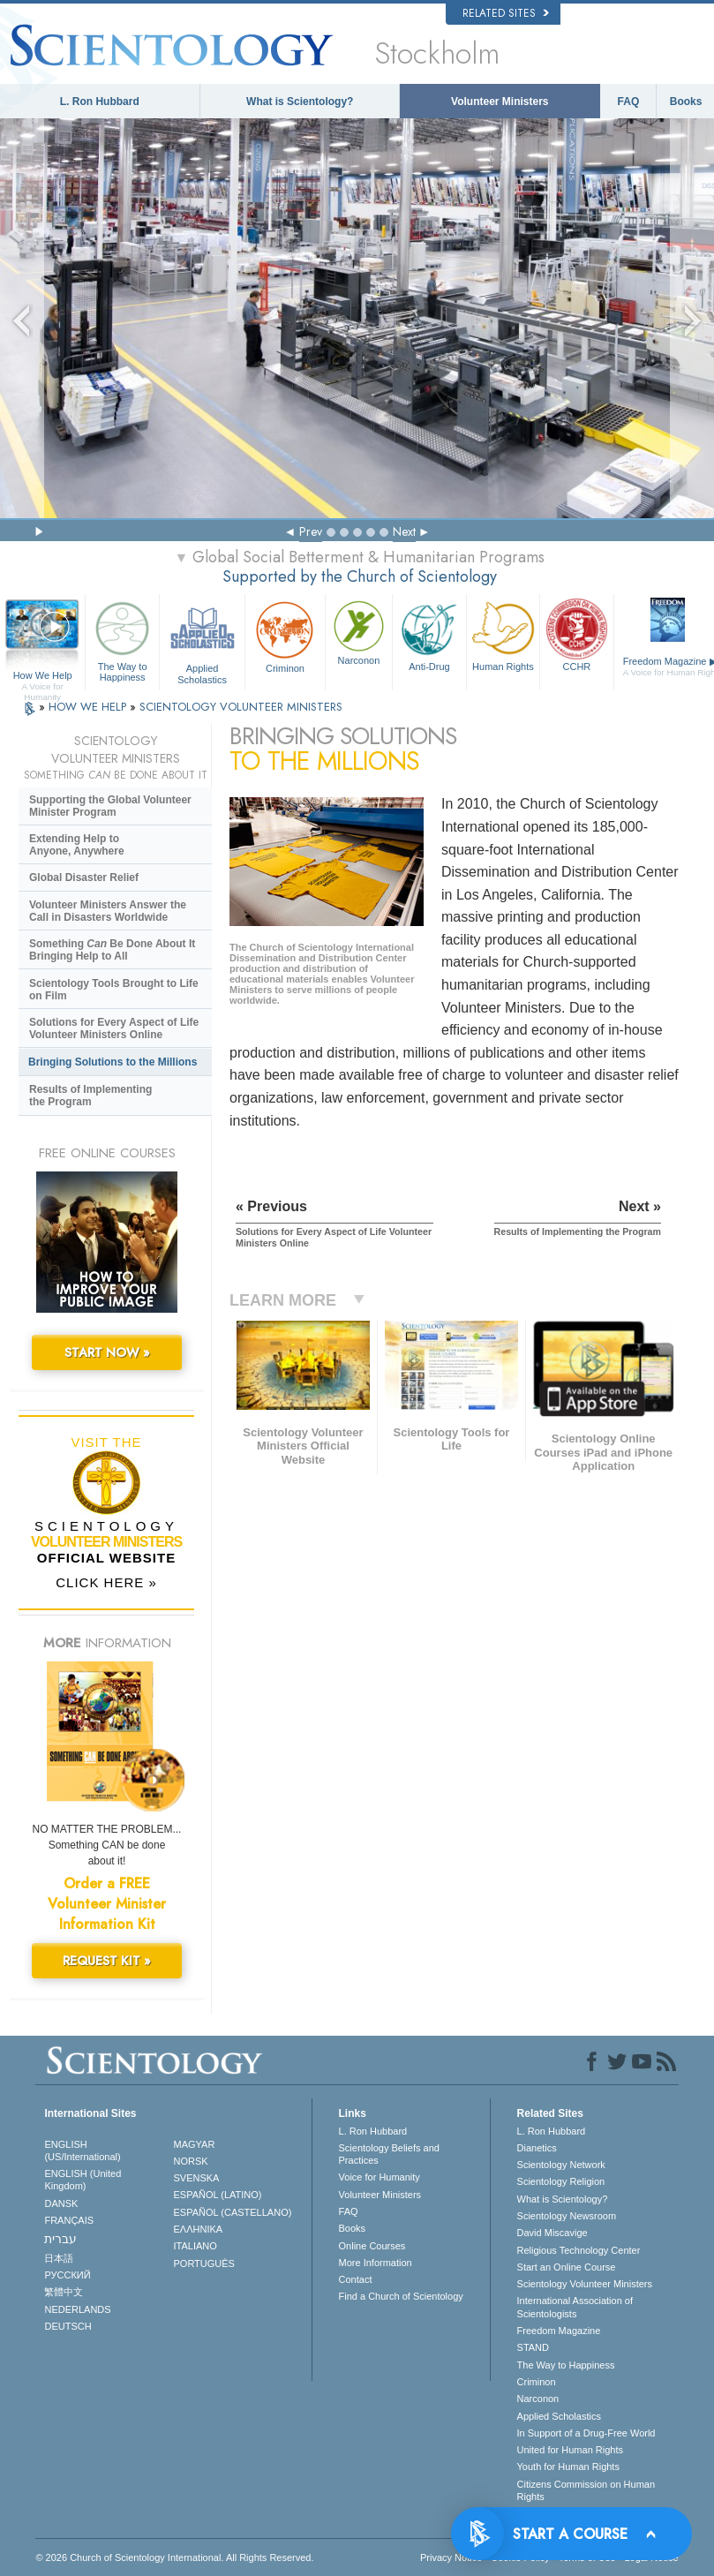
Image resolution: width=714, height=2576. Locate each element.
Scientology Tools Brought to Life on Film (114, 989)
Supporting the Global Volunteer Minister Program (110, 806)
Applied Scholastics (202, 639)
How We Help (42, 676)
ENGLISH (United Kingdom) (82, 2179)
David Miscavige (552, 2232)
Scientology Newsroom (567, 2216)
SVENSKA (196, 2178)
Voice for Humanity (379, 2177)
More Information (375, 2262)
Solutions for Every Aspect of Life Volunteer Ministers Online (114, 1028)
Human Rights (503, 634)
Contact (355, 2279)
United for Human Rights (570, 2449)
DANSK (61, 2203)
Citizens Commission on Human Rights (586, 2490)
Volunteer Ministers (499, 101)
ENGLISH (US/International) (82, 2150)
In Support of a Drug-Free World (586, 2433)
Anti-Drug (429, 634)
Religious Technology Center (579, 2250)
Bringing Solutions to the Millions (112, 1062)
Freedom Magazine (559, 2330)
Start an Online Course (566, 2267)
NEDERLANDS (77, 2309)
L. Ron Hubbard (99, 101)
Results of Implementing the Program (90, 1095)
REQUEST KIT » (107, 1961)
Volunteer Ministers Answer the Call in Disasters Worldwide (107, 911)
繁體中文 (63, 2291)
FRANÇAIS (69, 2220)
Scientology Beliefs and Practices (389, 2154)
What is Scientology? (299, 101)
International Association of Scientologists (575, 2306)
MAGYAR (193, 2144)
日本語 (58, 2258)
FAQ (629, 101)
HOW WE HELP (89, 706)
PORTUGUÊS (203, 2263)
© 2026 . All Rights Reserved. (174, 2557)
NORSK (190, 2161)
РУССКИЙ (67, 2275)
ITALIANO (194, 2246)
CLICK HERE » (106, 1582)
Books (686, 101)
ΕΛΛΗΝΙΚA (197, 2229)
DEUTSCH (67, 2326)
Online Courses (372, 2246)
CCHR (576, 634)
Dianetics (537, 2148)
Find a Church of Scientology (401, 2296)
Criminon (284, 635)
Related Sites (505, 13)
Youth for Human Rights (568, 2466)
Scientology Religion (561, 2181)
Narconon (359, 631)
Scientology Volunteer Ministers (584, 2283)
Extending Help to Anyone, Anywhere (76, 844)
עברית (60, 2239)
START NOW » (107, 1352)
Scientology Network (561, 2164)
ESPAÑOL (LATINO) (217, 2194)
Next (404, 531)
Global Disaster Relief (84, 877)
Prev (310, 531)
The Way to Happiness (122, 639)
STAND (533, 2347)
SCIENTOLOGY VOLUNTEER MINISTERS (240, 706)
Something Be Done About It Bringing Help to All (112, 950)
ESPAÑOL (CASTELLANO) (232, 2212)
